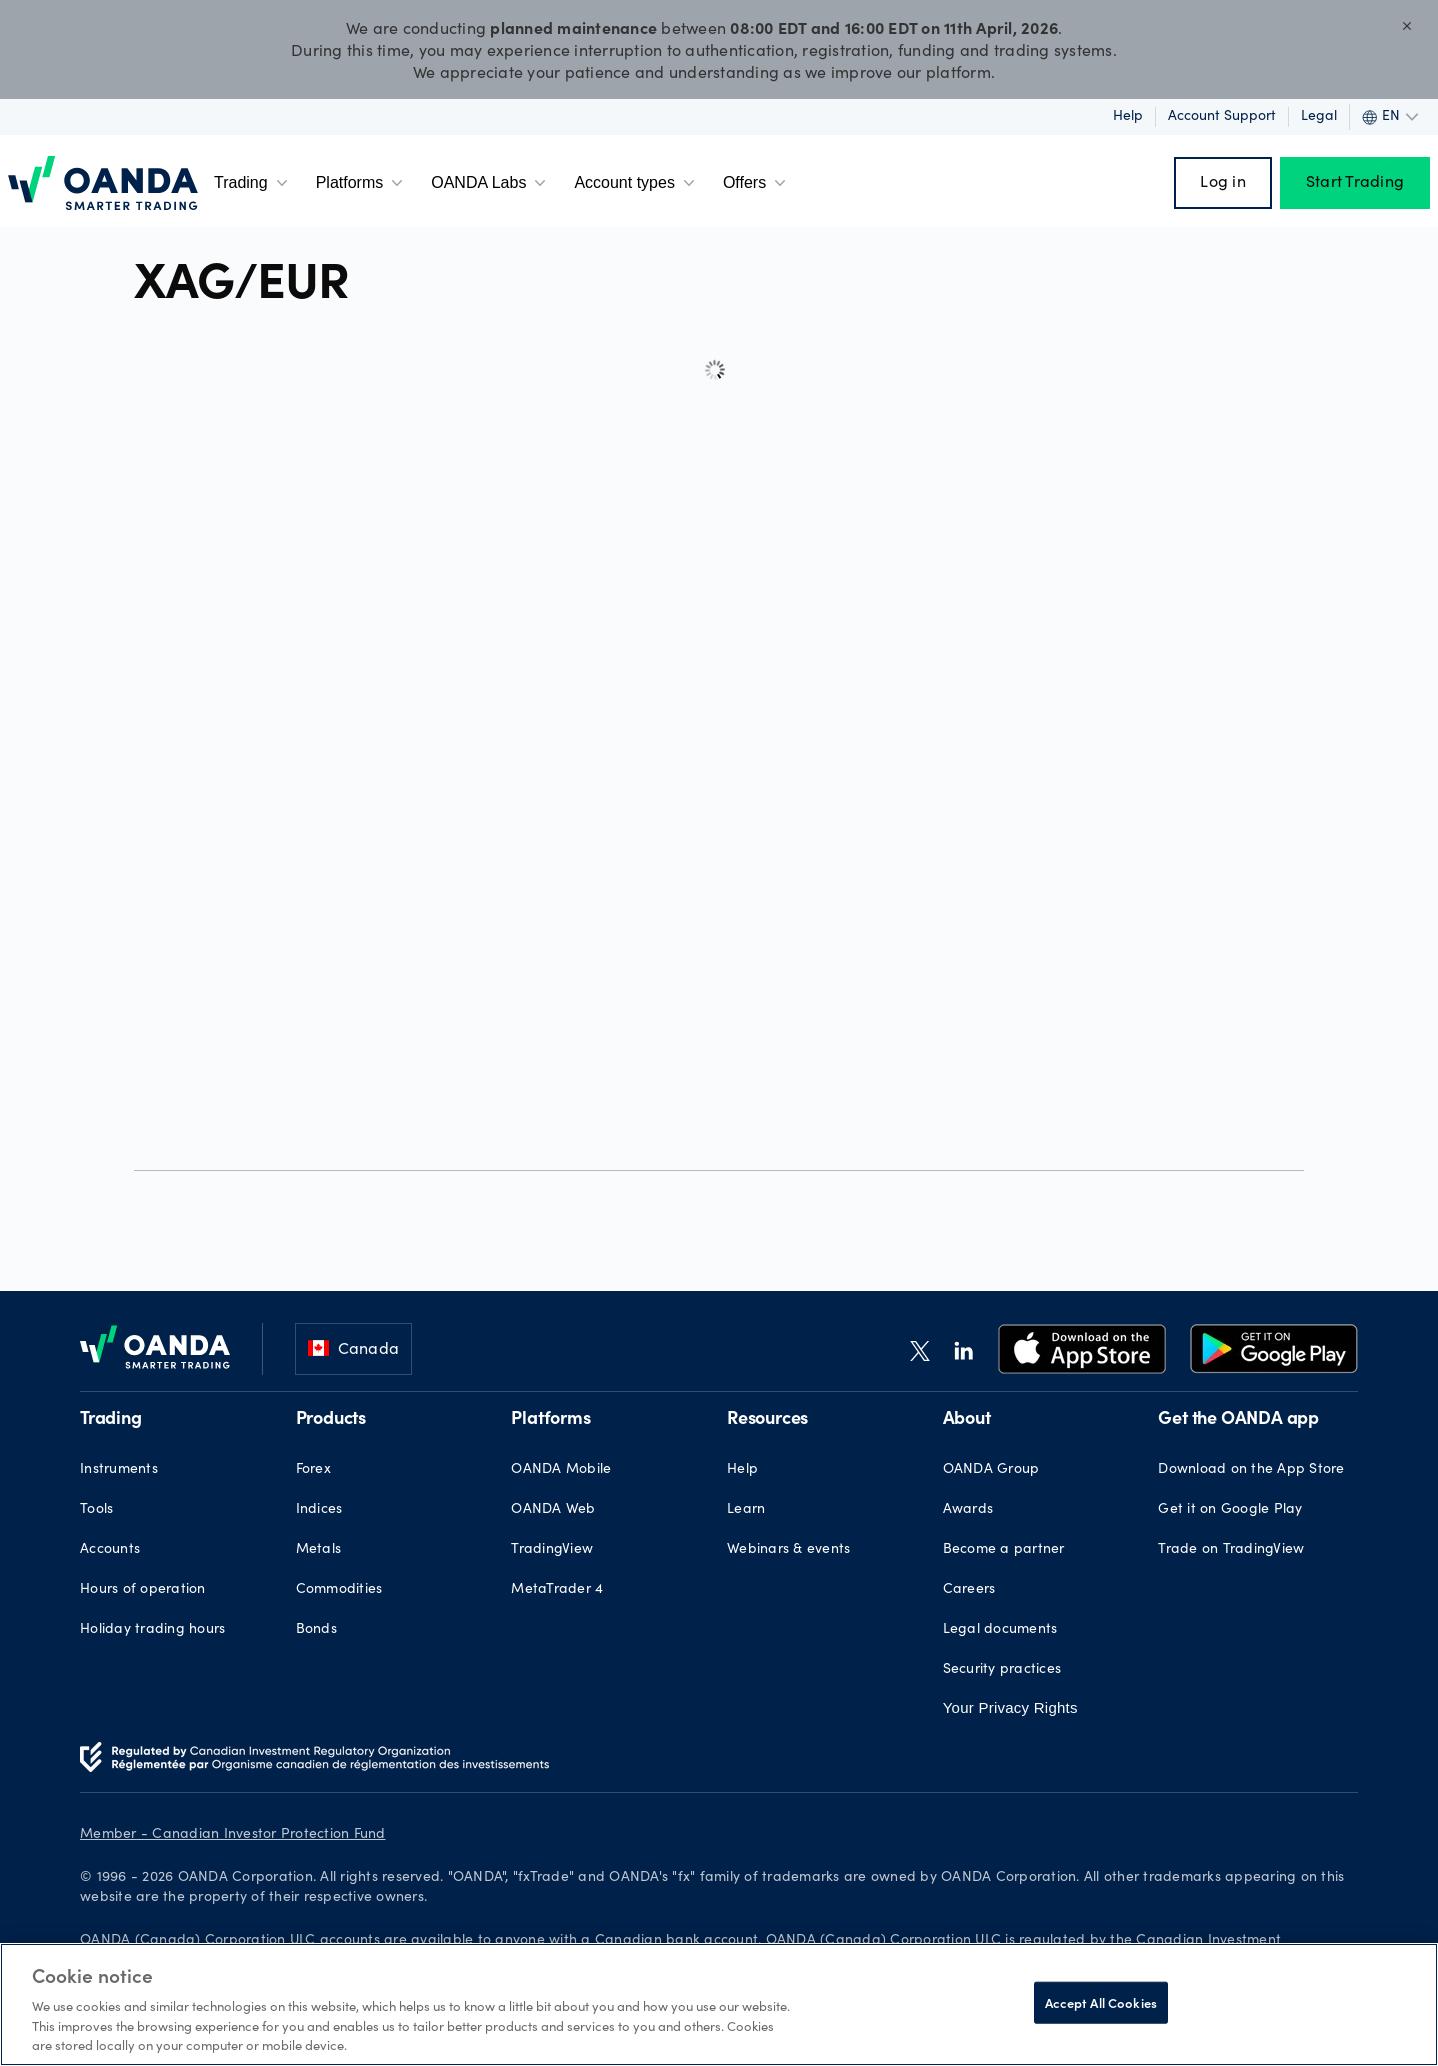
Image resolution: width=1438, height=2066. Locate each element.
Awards (968, 1510)
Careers (969, 1590)
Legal (1319, 117)
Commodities (339, 1590)
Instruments (119, 1470)
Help (1128, 117)
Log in (1223, 183)
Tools (96, 1510)
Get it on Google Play (1230, 1510)
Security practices (1002, 1670)
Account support (1222, 117)
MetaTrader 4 (557, 1590)
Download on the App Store (1251, 1470)
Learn (746, 1510)
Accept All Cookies (1101, 2002)
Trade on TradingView (1231, 1550)
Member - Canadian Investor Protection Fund (233, 1835)
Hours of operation (143, 1590)
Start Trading (1355, 183)
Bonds (316, 1630)
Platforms (362, 183)
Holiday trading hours (152, 1630)
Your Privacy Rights (1010, 1707)
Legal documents (1000, 1630)
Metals (319, 1550)
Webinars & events (788, 1550)
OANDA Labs (490, 183)
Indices (319, 1510)
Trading (253, 183)
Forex (313, 1470)
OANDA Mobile (561, 1470)
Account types (636, 183)
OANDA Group (991, 1470)
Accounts (110, 1550)
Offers (756, 183)
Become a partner (1004, 1550)
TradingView (552, 1550)
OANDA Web (553, 1510)
